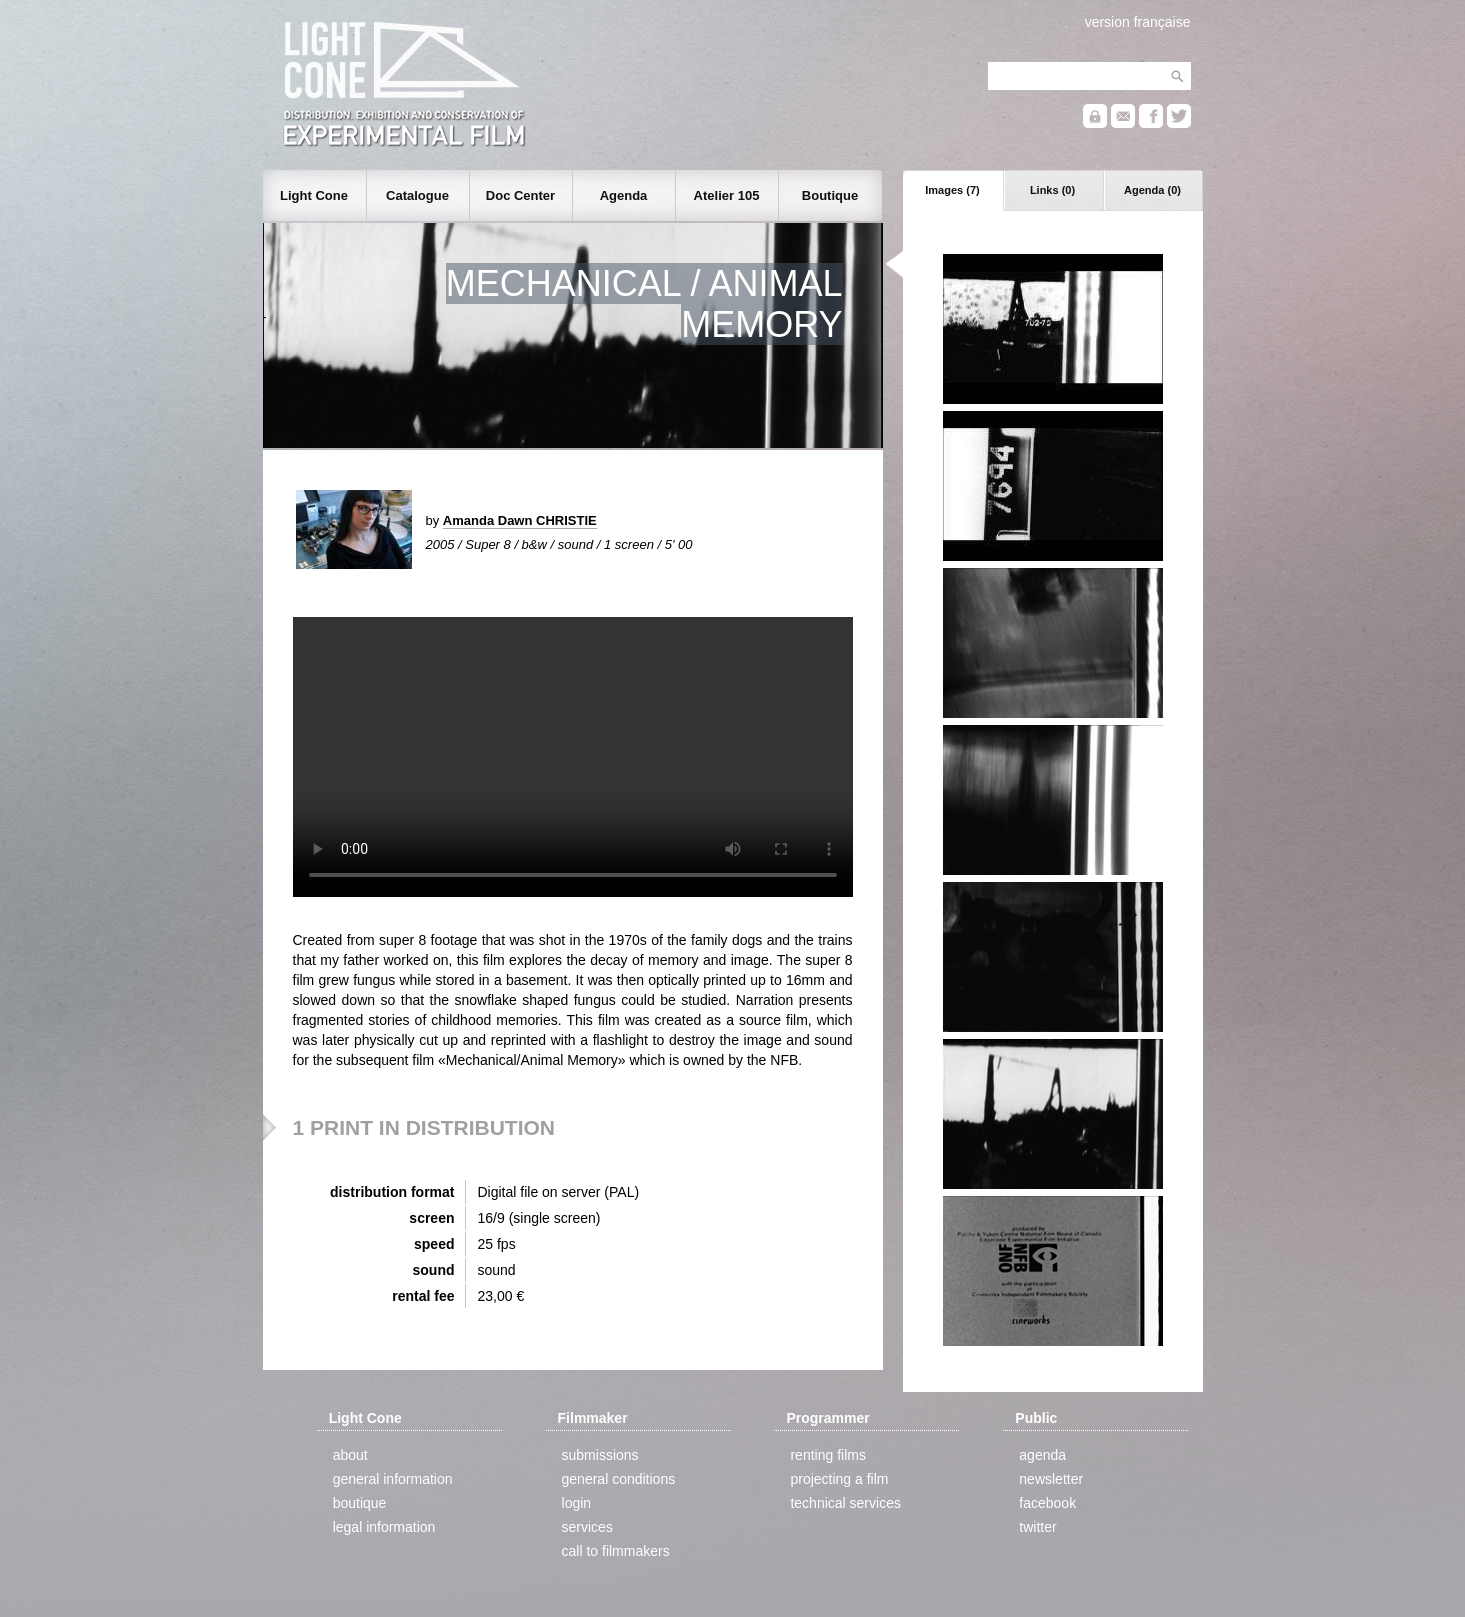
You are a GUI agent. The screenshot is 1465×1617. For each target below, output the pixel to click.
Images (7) (952, 190)
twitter (1037, 1527)
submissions (600, 1455)
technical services (845, 1503)
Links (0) (1052, 190)
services (587, 1527)
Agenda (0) (1152, 190)
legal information (384, 1527)
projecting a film (839, 1479)
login (577, 1503)
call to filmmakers (616, 1551)
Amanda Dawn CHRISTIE (520, 520)
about (350, 1455)
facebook (1047, 1503)
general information (393, 1479)
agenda (1042, 1455)
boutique (360, 1503)
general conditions (619, 1479)
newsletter (1051, 1479)
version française (1138, 22)
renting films (827, 1455)
